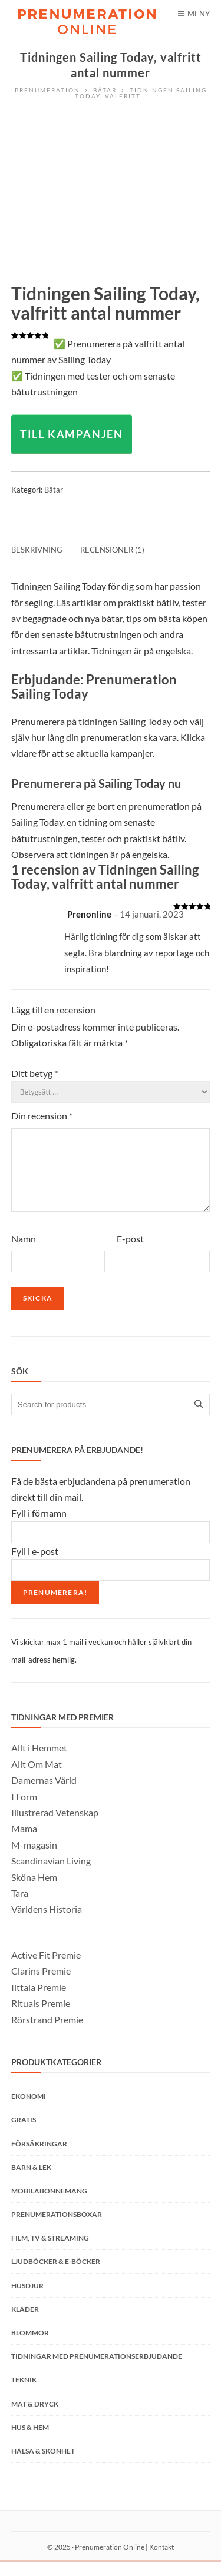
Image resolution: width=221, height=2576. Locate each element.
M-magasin (34, 1858)
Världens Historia (46, 1923)
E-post (130, 1252)
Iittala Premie (38, 2001)
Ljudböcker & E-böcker (55, 2275)
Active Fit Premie (46, 1969)
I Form (24, 1810)
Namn (23, 1252)
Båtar (53, 489)
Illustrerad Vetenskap (54, 1826)
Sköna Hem (34, 1891)
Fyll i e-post (34, 1565)
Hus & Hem (30, 2441)
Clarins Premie (41, 1984)
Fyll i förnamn (39, 1527)
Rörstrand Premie (47, 2033)
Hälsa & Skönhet (43, 2465)
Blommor (30, 2346)
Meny (194, 13)
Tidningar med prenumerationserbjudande (96, 2370)
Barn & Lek (31, 2181)
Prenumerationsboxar (56, 2228)
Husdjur (27, 2299)
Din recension (41, 1115)
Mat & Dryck (34, 2418)
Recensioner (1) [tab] (112, 549)
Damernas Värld (44, 1794)
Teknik (24, 2393)
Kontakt (161, 2561)
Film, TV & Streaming (50, 2252)
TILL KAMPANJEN (71, 433)
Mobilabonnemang (49, 2205)
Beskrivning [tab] (36, 549)
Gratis (23, 2133)
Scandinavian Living (51, 1874)
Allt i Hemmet (39, 1761)
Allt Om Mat (36, 1778)
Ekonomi (28, 2110)
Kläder (25, 2323)
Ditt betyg (34, 1073)
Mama (24, 1842)
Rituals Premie (40, 2017)
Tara (19, 1907)
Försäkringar (39, 2157)
